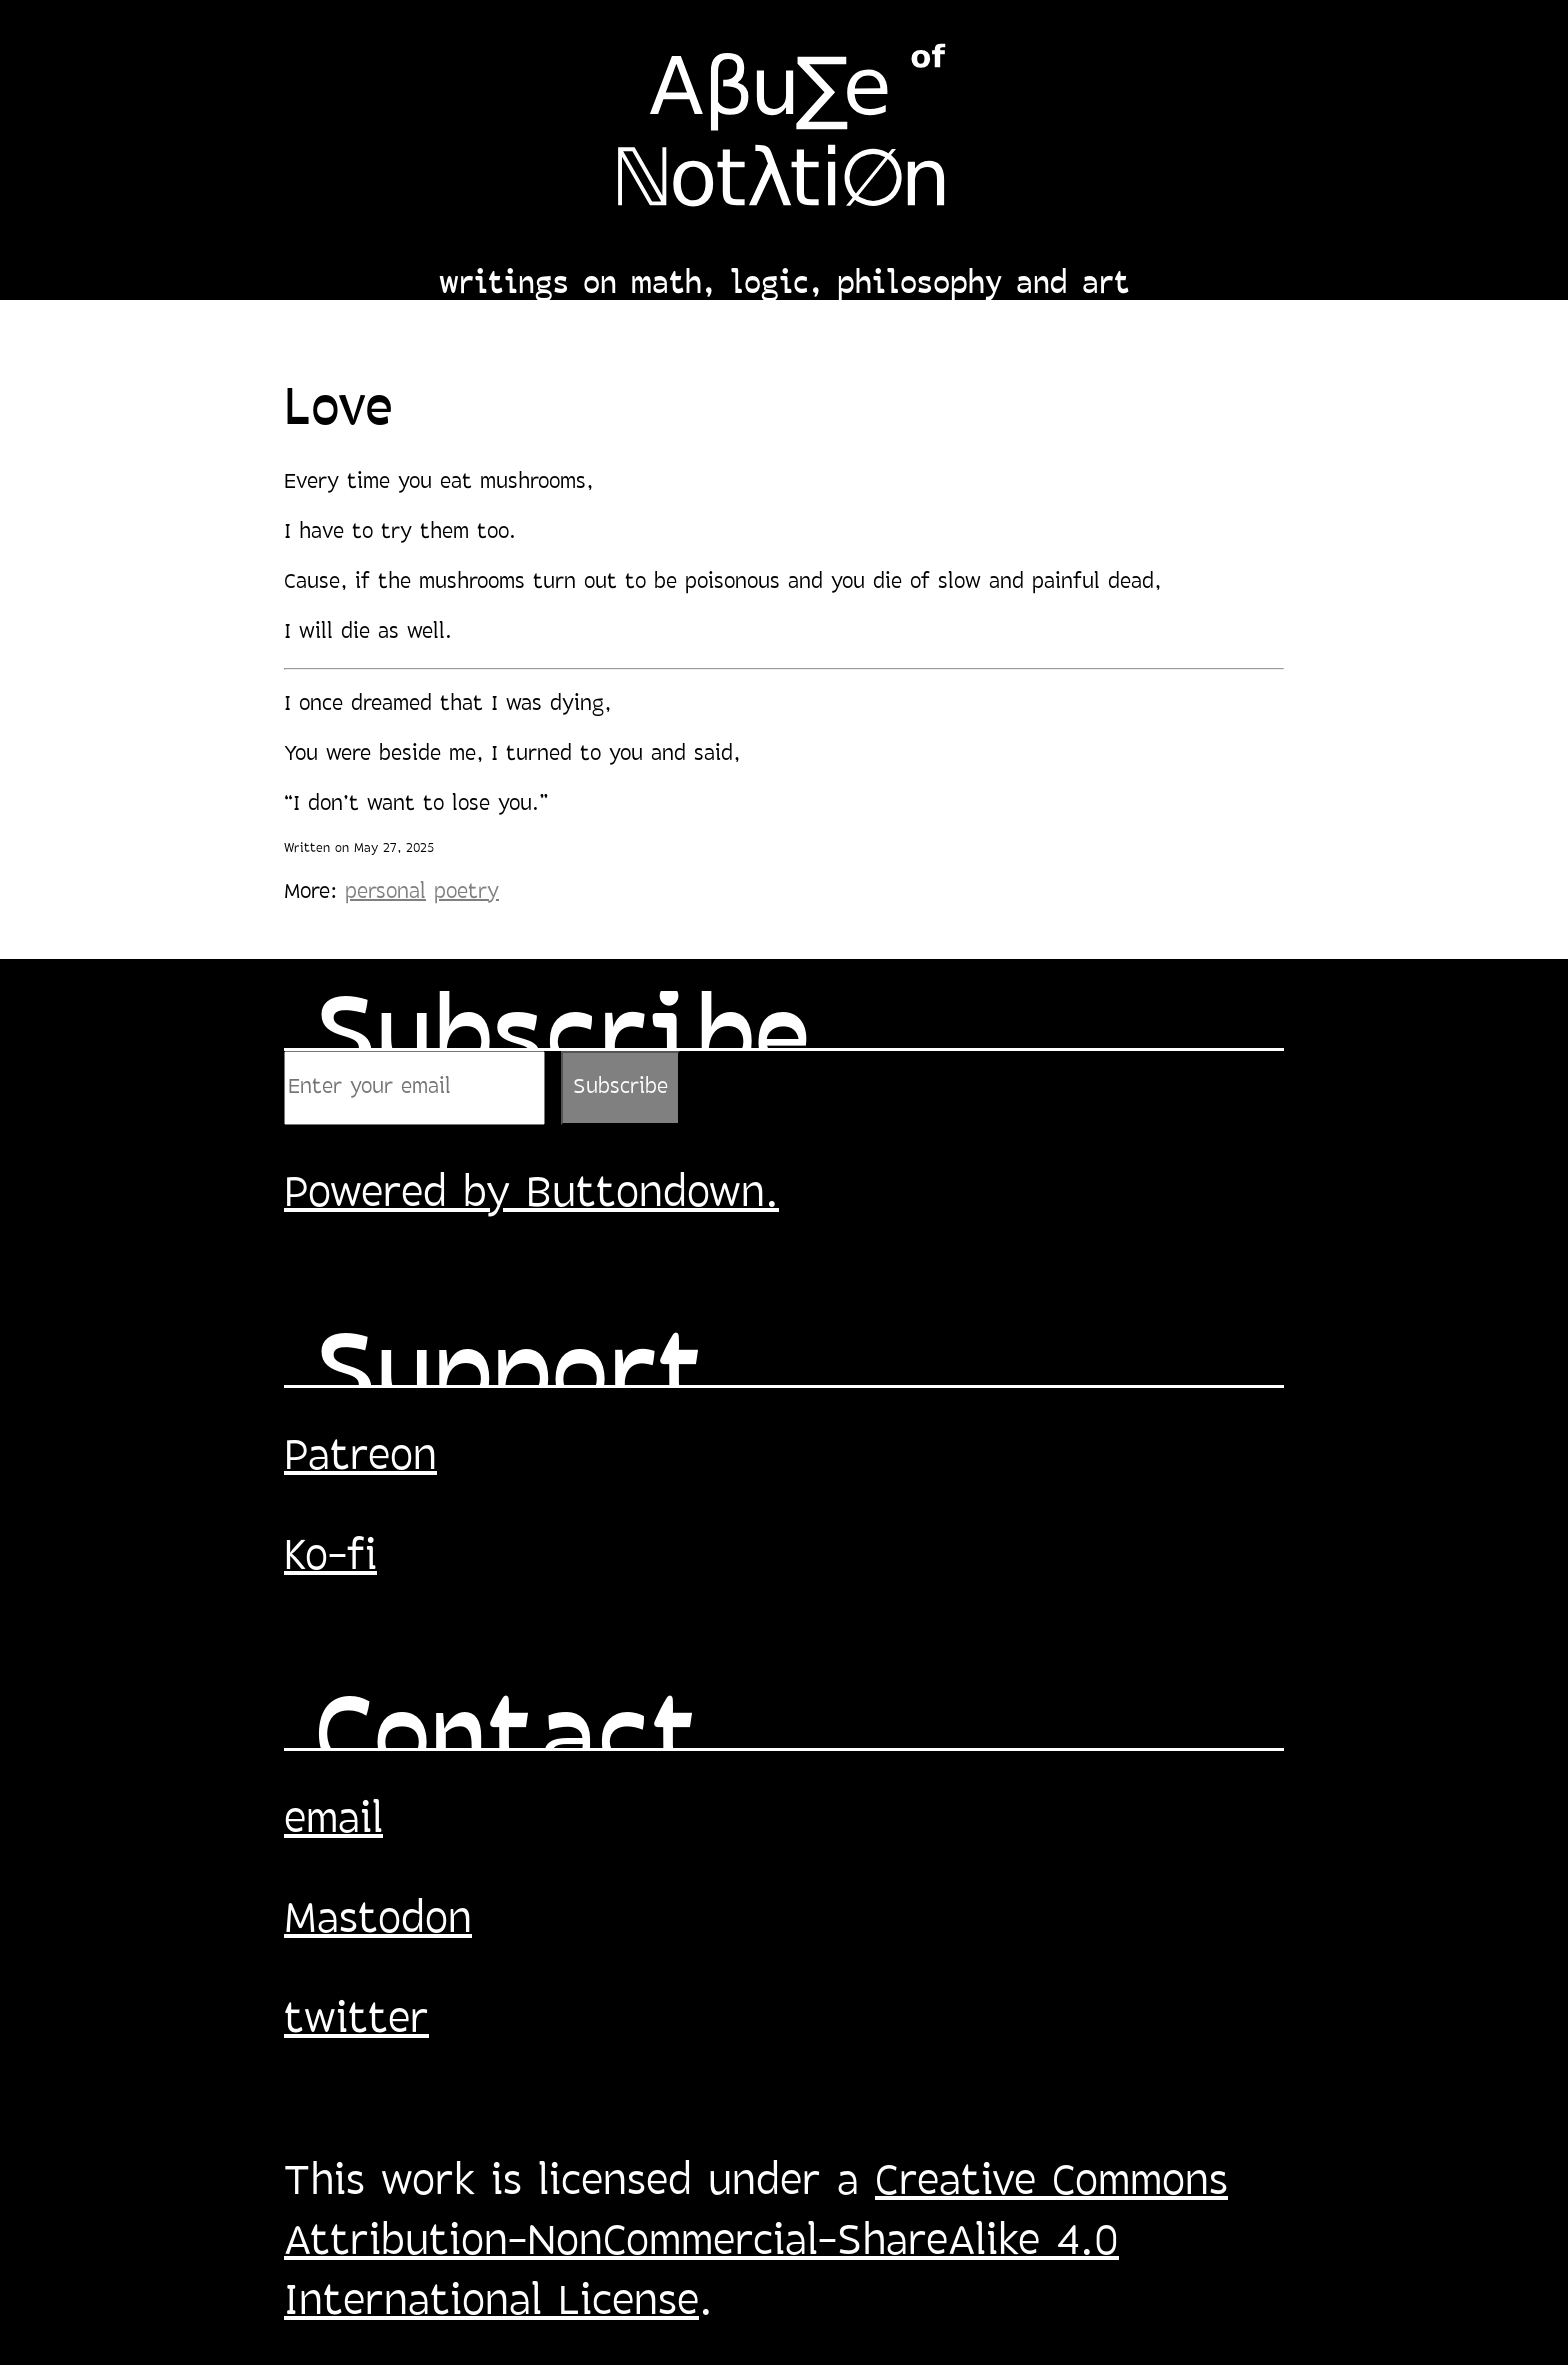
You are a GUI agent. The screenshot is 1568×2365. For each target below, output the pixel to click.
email (333, 1821)
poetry (466, 892)
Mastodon (378, 1921)
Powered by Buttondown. (531, 1195)
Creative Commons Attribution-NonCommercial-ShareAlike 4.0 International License (756, 2243)
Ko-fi (330, 1558)
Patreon (360, 1458)
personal (385, 892)
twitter (356, 2021)
